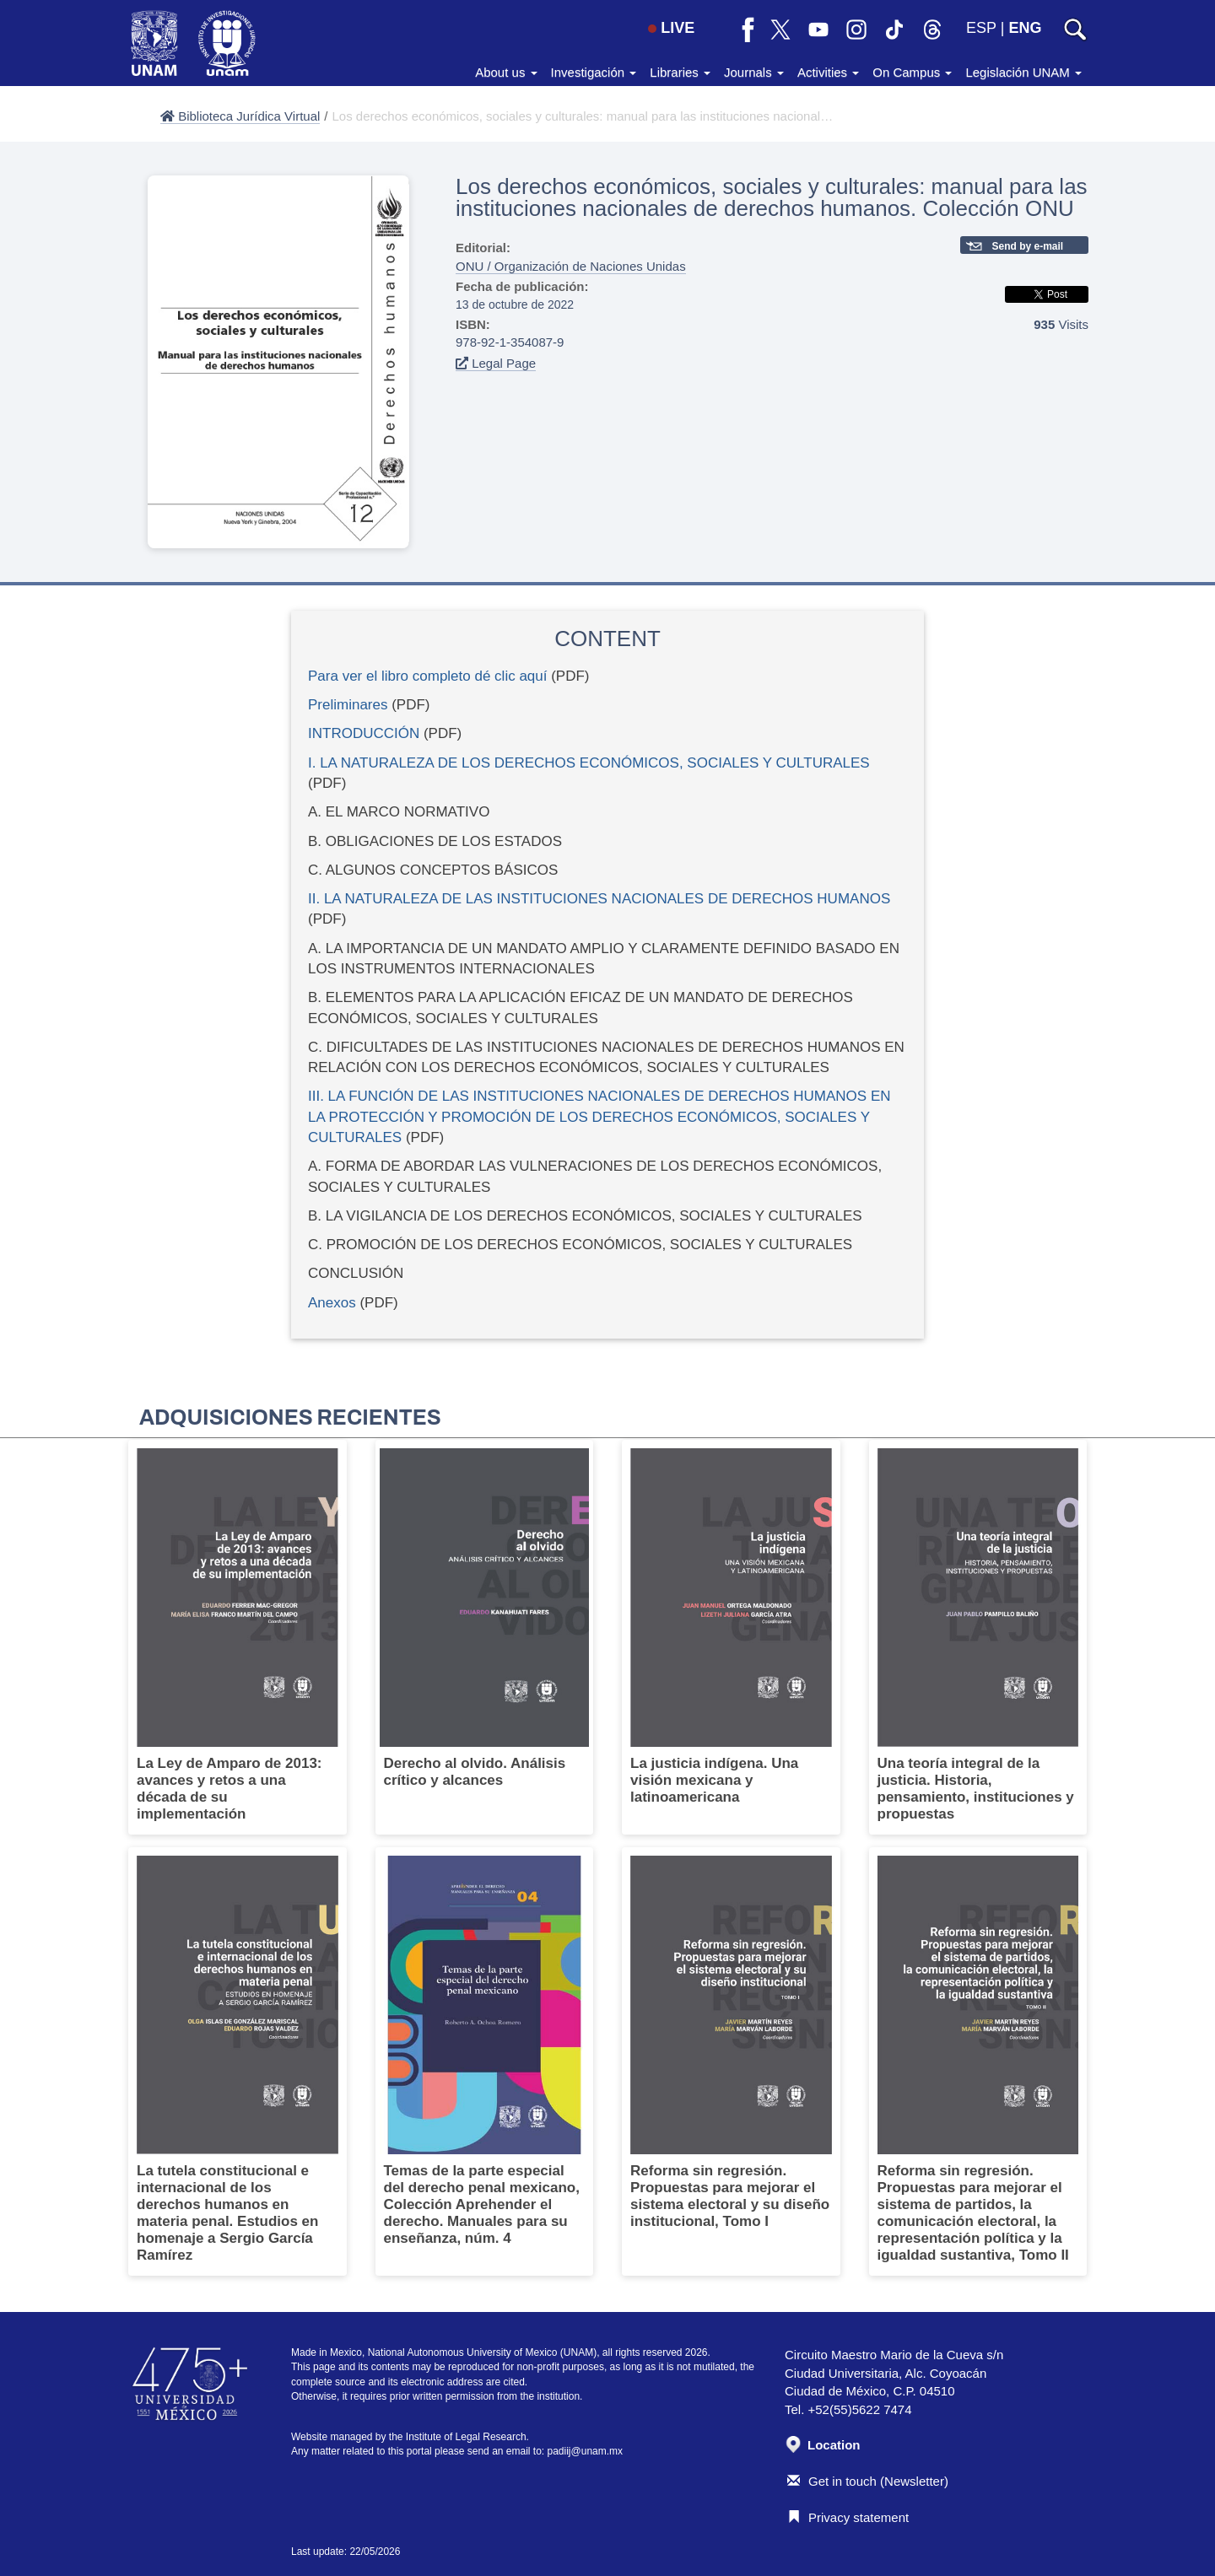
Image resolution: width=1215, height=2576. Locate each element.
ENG (1024, 27)
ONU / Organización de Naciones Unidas (571, 266)
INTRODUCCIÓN (363, 733)
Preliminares (347, 705)
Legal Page (496, 363)
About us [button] (506, 72)
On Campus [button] (912, 72)
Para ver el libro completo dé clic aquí (427, 676)
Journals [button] (754, 72)
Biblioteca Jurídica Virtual (240, 116)
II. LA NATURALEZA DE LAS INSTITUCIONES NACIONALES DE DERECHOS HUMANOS (599, 899)
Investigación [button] (594, 72)
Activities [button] (828, 72)
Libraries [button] (680, 72)
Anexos (332, 1303)
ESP (981, 27)
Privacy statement (848, 2517)
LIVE (671, 27)
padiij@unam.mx (586, 2451)
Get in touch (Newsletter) (867, 2481)
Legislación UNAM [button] (1023, 72)
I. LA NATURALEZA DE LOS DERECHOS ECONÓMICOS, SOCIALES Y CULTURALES (589, 763)
